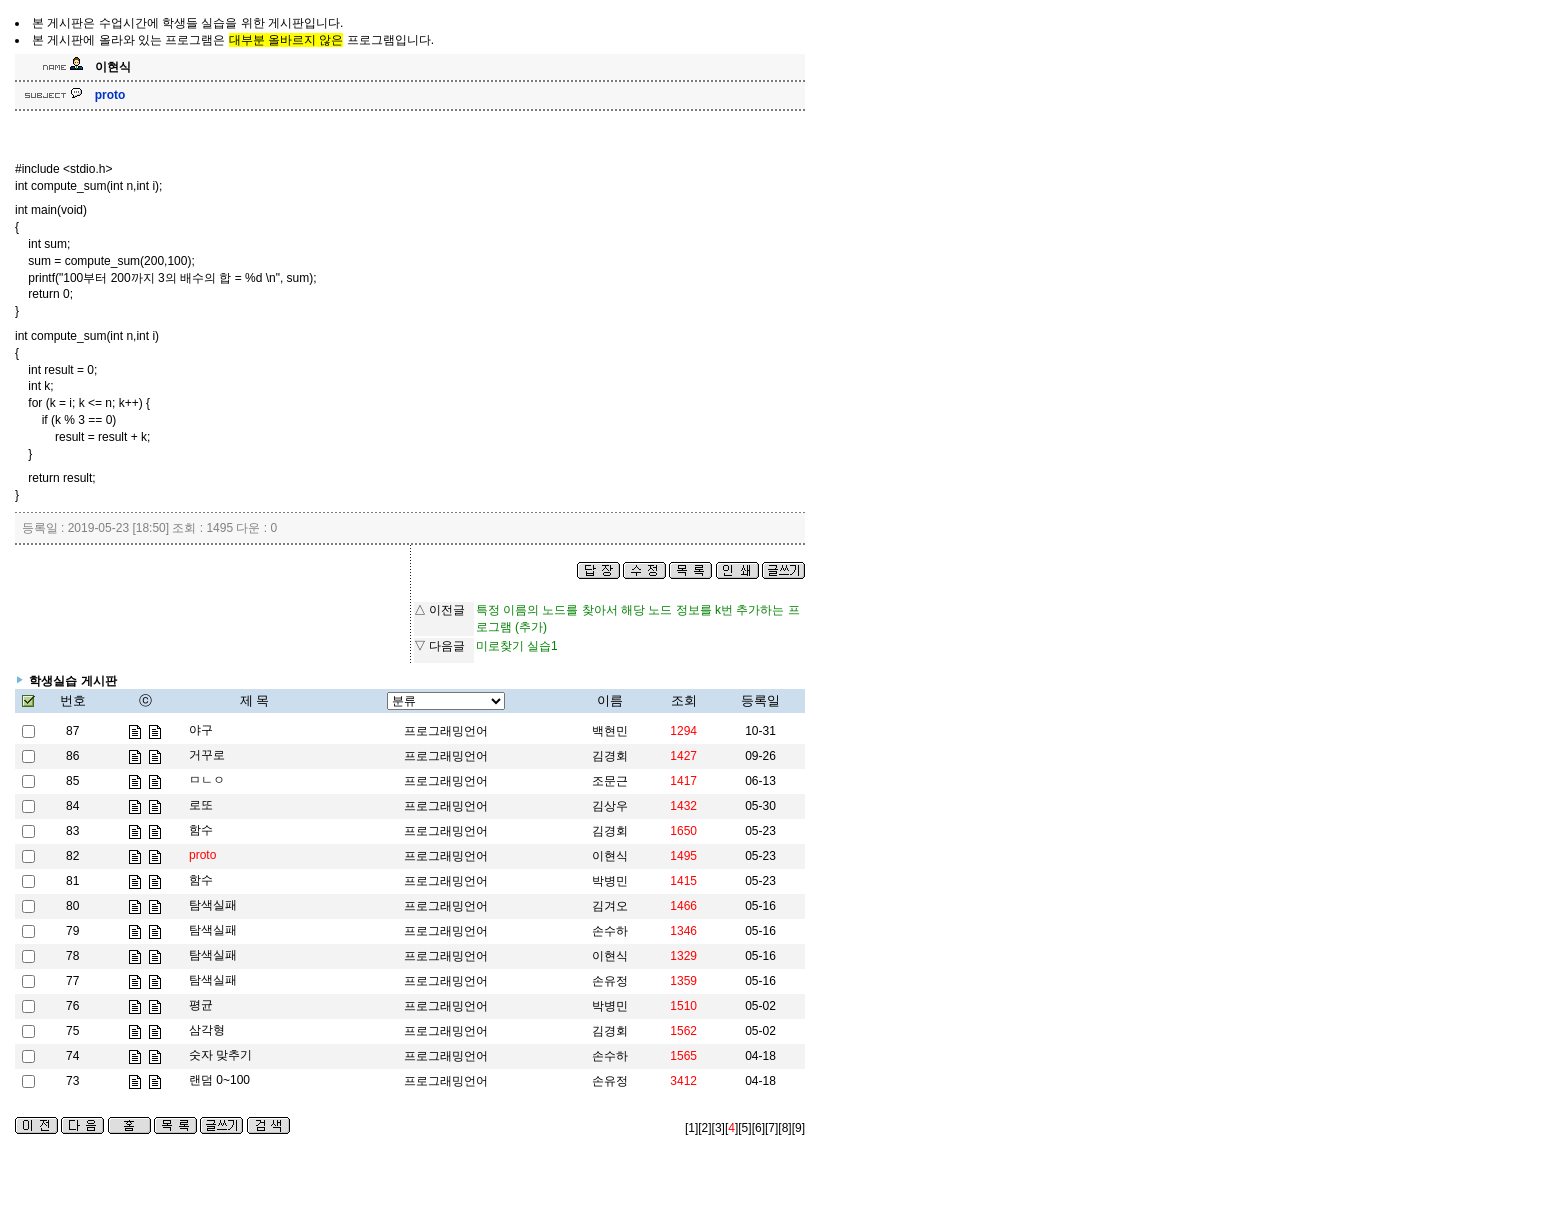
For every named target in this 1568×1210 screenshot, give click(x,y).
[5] (744, 1128)
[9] (798, 1128)
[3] (718, 1128)
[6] (758, 1128)
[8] (784, 1128)
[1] (691, 1128)
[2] (704, 1128)
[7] (771, 1128)
